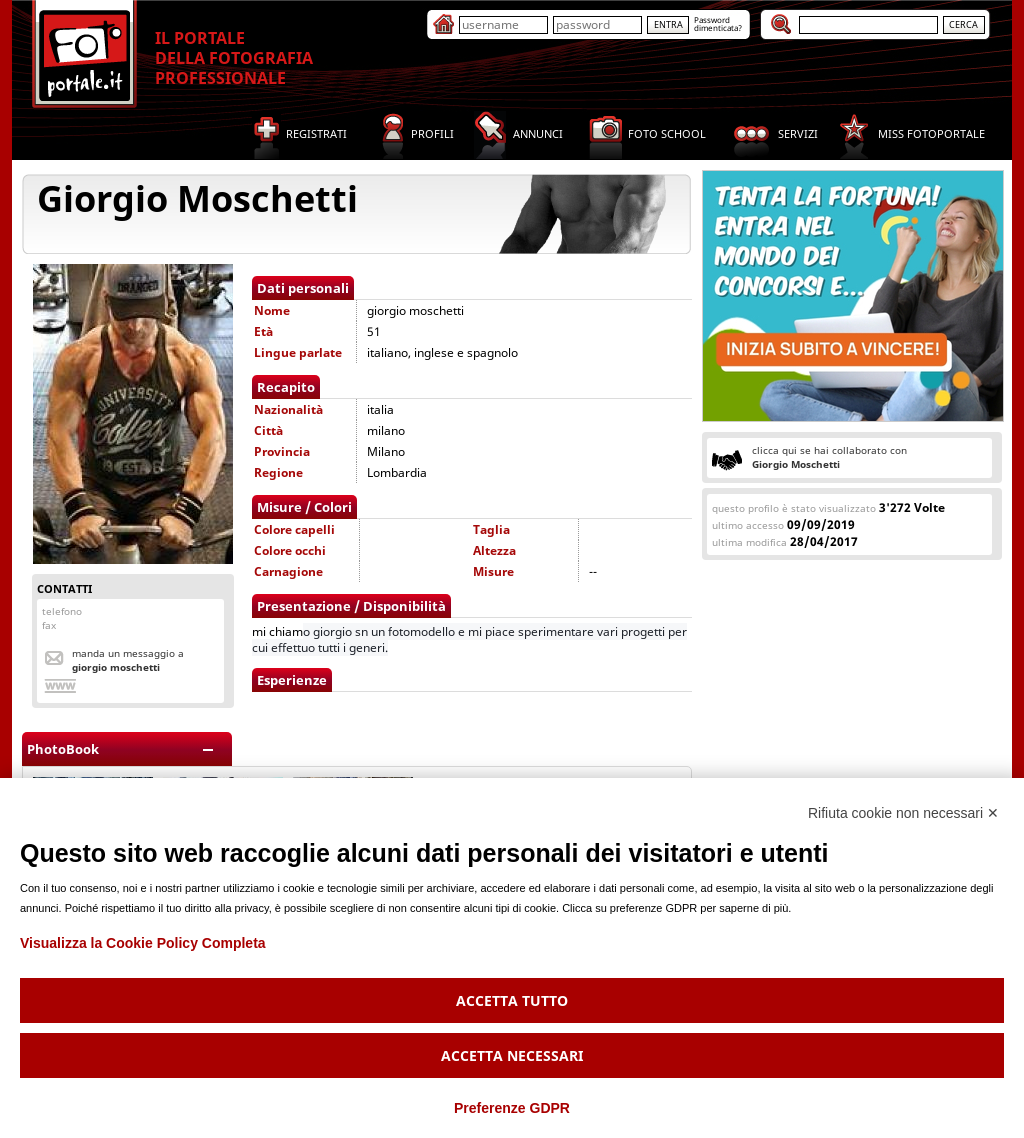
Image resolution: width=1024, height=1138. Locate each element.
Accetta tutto (512, 1000)
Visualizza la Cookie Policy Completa (143, 943)
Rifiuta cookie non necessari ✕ (903, 813)
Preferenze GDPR (512, 1108)
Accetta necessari (512, 1055)
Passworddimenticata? (718, 23)
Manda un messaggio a (128, 660)
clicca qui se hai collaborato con (829, 457)
